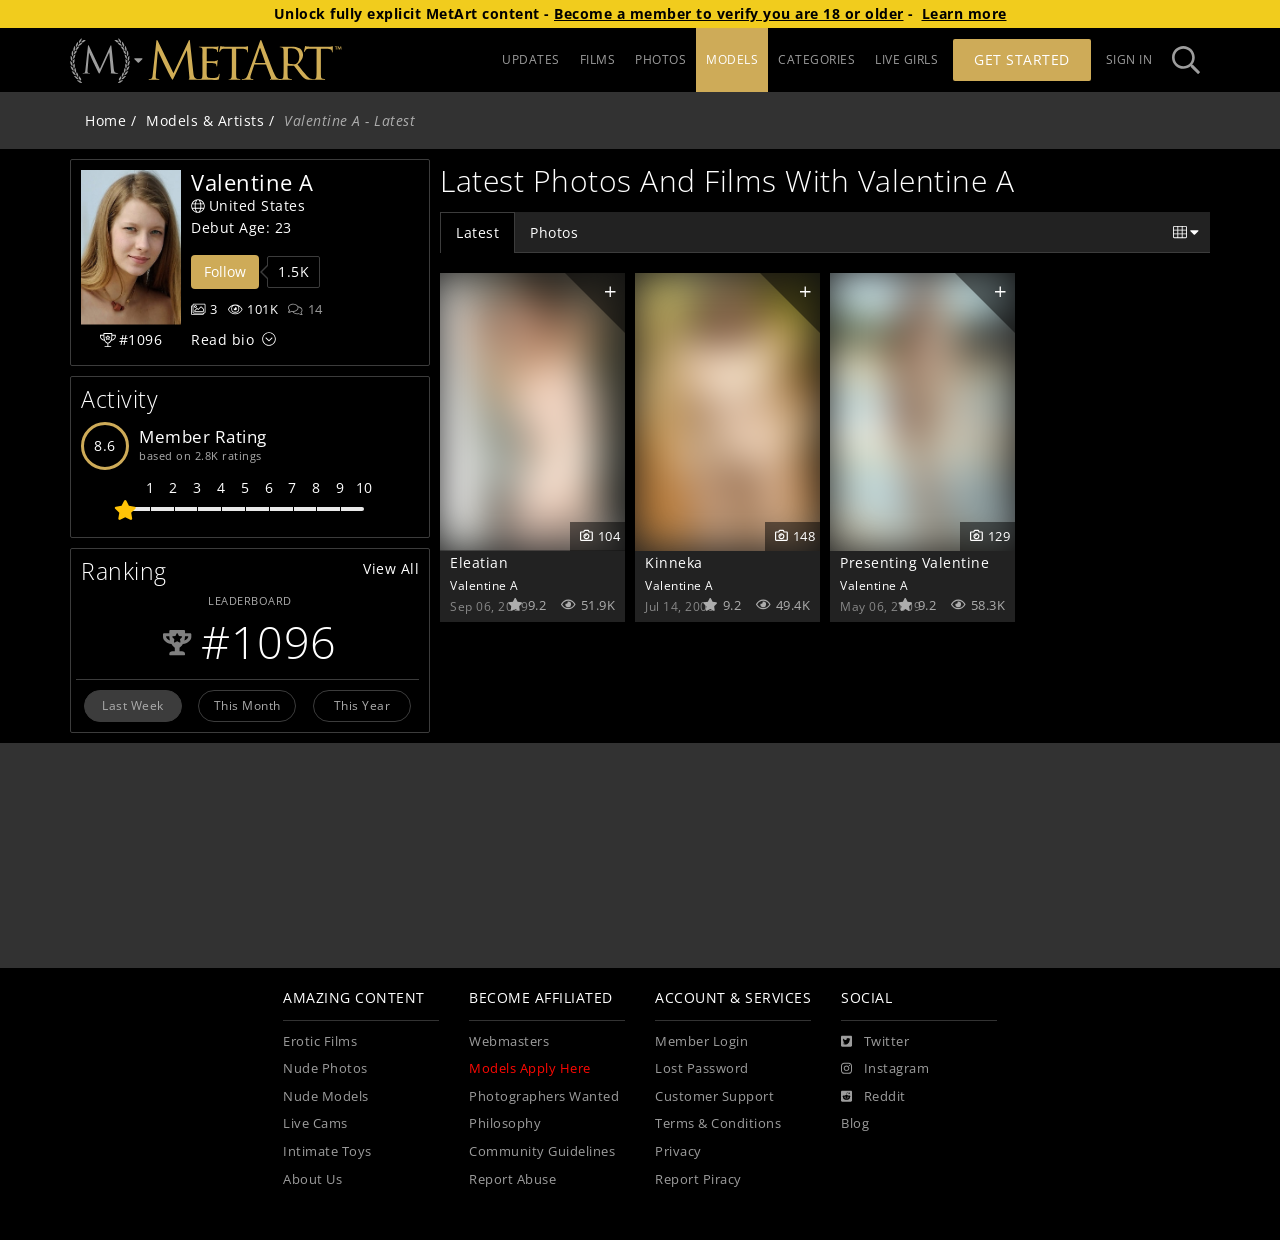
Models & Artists (205, 120)
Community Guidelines (542, 1151)
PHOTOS (660, 59)
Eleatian (479, 562)
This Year (362, 705)
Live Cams (315, 1123)
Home (105, 120)
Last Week (133, 705)
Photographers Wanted (544, 1096)
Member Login (701, 1041)
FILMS (598, 59)
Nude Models (326, 1096)
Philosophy (505, 1123)
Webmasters (509, 1041)
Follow (225, 271)
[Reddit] (873, 1097)
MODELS (732, 59)
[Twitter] (875, 1042)
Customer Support (714, 1096)
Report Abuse (512, 1179)
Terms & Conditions (718, 1123)
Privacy (678, 1151)
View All (391, 568)
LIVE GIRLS (906, 59)
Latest (477, 232)
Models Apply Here (530, 1068)
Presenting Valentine (914, 562)
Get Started (1022, 59)
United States (248, 205)
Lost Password (702, 1068)
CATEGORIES (816, 59)
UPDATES (531, 59)
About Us (312, 1179)
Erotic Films (320, 1041)
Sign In (1129, 59)
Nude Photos (325, 1068)
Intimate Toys (327, 1151)
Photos (554, 232)
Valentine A (484, 585)
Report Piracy (698, 1179)
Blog (855, 1123)
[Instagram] (885, 1069)
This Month (247, 705)
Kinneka (674, 562)
